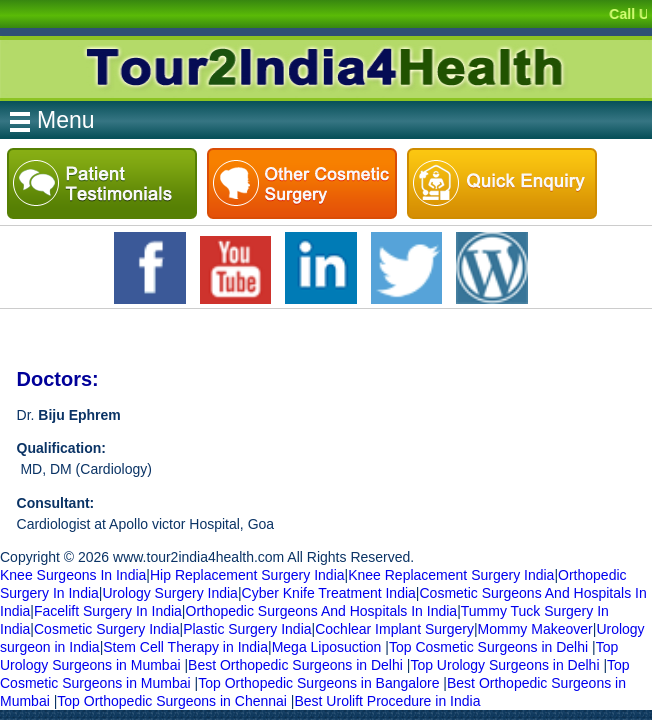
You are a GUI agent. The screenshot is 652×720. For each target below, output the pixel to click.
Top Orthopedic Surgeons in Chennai (172, 701)
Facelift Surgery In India (108, 611)
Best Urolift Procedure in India (387, 701)
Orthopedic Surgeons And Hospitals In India (322, 611)
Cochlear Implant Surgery (394, 629)
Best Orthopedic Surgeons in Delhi (295, 665)
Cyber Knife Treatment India (329, 593)
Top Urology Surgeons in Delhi (504, 665)
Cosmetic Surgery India (107, 629)
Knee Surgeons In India (73, 575)
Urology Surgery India (169, 593)
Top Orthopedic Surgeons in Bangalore (318, 683)
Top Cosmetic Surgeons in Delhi (488, 647)
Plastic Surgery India (247, 629)
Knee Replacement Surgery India (451, 575)
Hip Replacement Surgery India (247, 575)
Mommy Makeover (535, 629)
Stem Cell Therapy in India (185, 647)
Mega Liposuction (327, 647)
